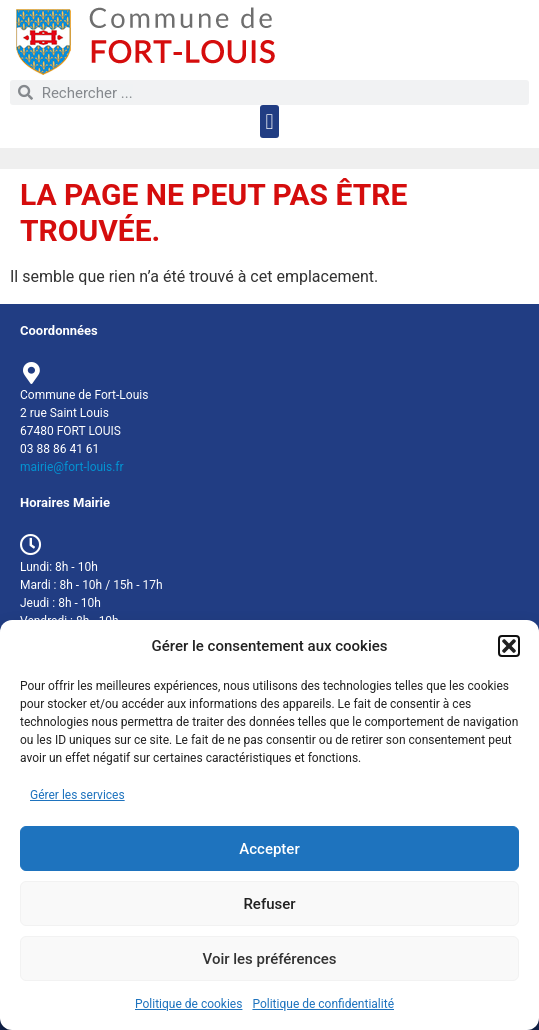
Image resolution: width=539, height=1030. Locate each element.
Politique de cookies (188, 1004)
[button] (509, 646)
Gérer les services (77, 795)
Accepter (269, 849)
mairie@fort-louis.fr (72, 467)
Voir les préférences (270, 959)
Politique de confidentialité (323, 1004)
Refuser (269, 904)
